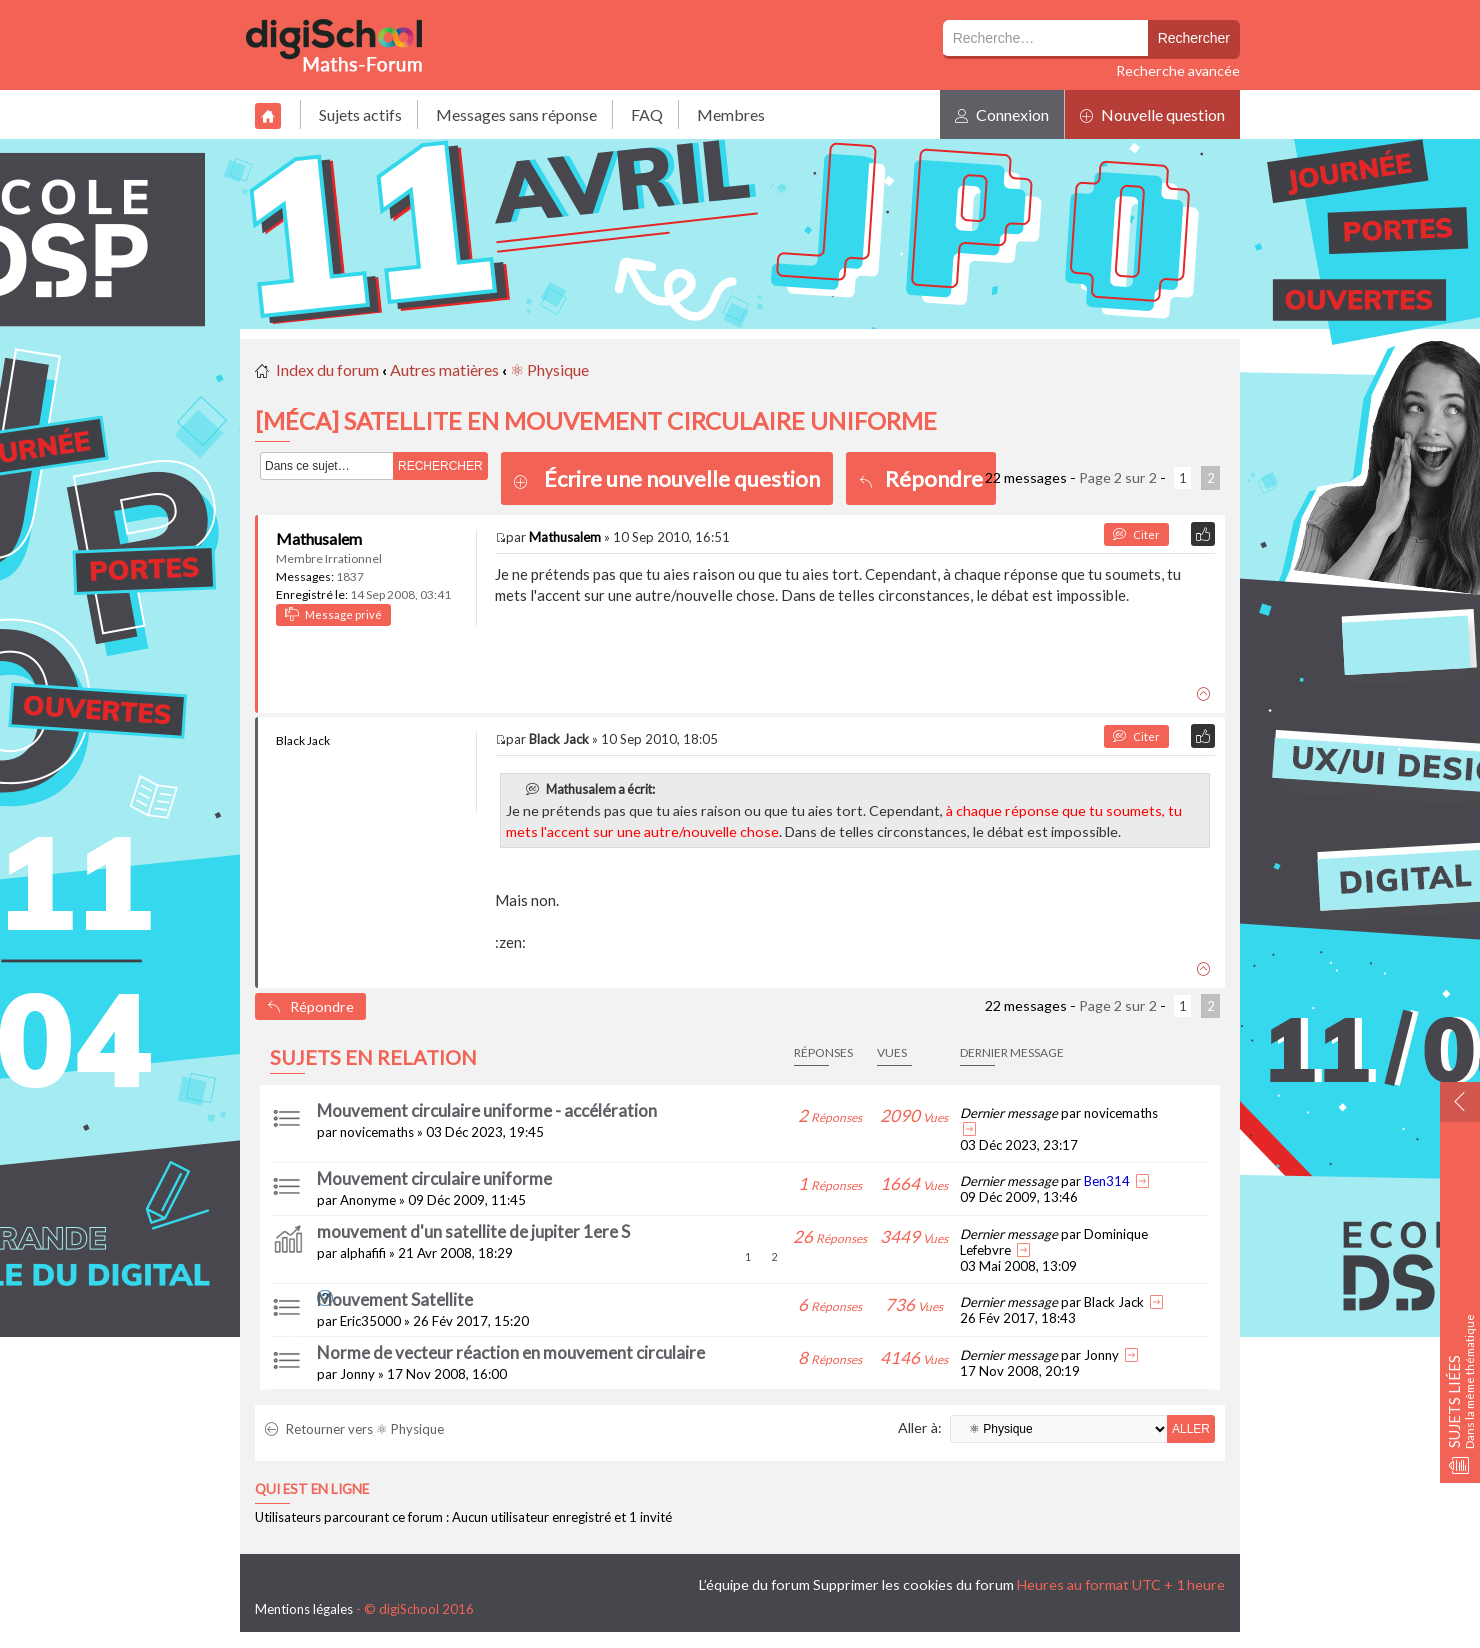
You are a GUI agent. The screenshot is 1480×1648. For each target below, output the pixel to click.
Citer (1136, 534)
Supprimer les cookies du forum (913, 1584)
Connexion (1002, 114)
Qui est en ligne (312, 1489)
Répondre (921, 478)
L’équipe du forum (754, 1584)
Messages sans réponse (516, 114)
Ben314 (1107, 1181)
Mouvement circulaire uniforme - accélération (487, 1110)
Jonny (357, 1374)
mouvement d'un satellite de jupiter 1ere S (473, 1231)
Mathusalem (319, 538)
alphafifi (363, 1253)
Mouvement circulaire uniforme (434, 1178)
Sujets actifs (360, 114)
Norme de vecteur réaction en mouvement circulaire (511, 1352)
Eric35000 (370, 1321)
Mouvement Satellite (395, 1299)
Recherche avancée (1178, 70)
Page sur (1118, 477)
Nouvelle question (1152, 114)
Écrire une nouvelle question (682, 478)
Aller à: (920, 1427)
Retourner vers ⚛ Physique (354, 1429)
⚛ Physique (549, 369)
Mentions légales (304, 1609)
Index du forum (327, 369)
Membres (731, 114)
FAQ (647, 114)
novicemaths (377, 1132)
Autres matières (444, 369)
